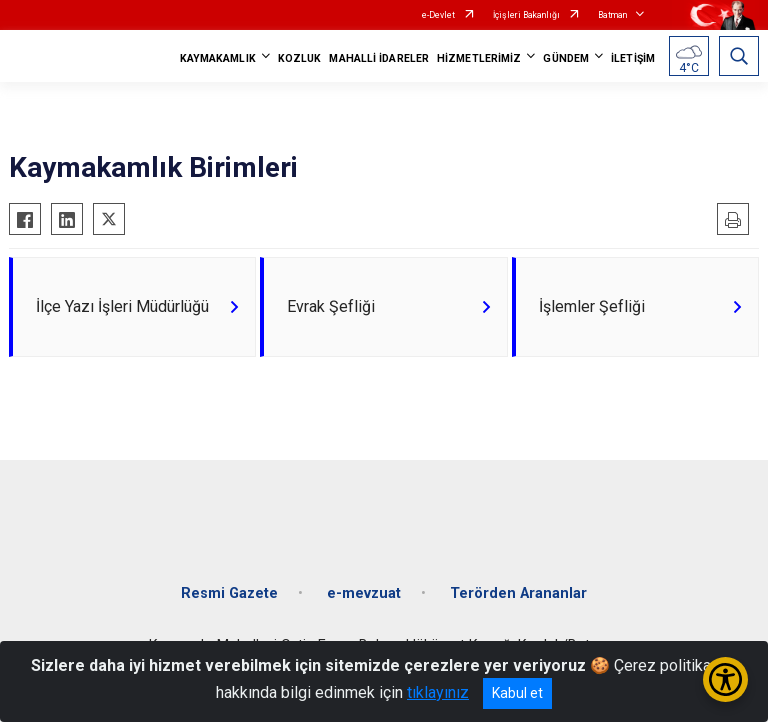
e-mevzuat (364, 593)
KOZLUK (300, 58)
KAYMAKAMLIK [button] (218, 58)
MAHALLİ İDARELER (379, 58)
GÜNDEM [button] (566, 58)
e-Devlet (438, 15)
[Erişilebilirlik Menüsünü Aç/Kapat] (725, 679)
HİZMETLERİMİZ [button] (479, 58)
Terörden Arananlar (518, 593)
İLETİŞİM (633, 58)
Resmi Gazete (229, 593)
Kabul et (517, 693)
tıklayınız (438, 692)
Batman (612, 15)
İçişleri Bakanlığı (526, 15)
